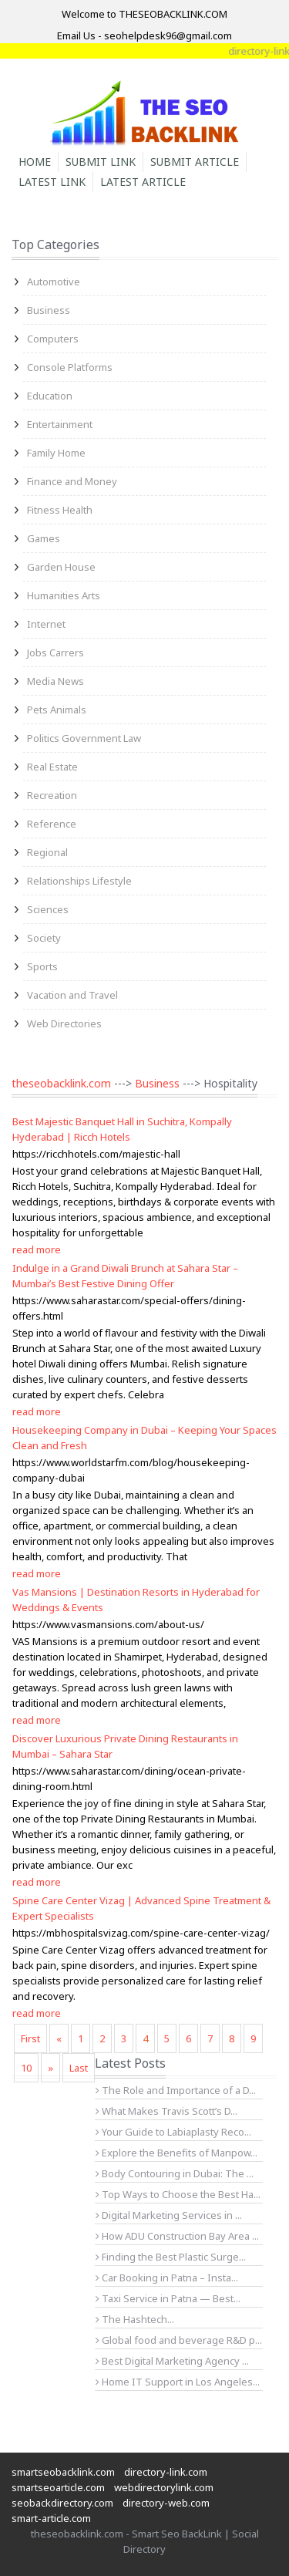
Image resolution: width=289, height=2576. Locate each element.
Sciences (48, 909)
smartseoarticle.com (58, 2487)
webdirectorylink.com (163, 2487)
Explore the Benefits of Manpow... (176, 2153)
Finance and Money (72, 481)
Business (48, 310)
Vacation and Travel (72, 995)
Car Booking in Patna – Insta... (167, 2277)
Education (49, 396)
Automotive (53, 281)
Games (43, 538)
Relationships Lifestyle (79, 881)
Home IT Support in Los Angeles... (178, 2382)
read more (36, 1249)
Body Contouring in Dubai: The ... (175, 2173)
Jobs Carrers (55, 652)
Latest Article (143, 181)
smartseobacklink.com (63, 2472)
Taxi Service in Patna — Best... (168, 2298)
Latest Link (52, 181)
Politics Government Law (84, 738)
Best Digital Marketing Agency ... (172, 2361)
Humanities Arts (63, 595)
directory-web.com (166, 2503)
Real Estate (52, 767)
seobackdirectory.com (62, 2503)
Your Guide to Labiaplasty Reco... (173, 2132)
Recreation (52, 795)
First (30, 2038)
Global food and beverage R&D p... (179, 2340)
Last (78, 2068)
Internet (46, 624)
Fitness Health (59, 510)
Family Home (56, 453)
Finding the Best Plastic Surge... (171, 2257)
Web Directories (64, 1023)
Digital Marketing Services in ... (169, 2215)
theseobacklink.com (61, 1083)
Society (44, 938)
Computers (53, 339)
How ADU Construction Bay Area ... (177, 2236)
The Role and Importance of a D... (176, 2090)
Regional (47, 852)
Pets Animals (56, 709)
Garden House (61, 567)
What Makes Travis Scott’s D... (166, 2111)
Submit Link (101, 161)
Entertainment (59, 424)
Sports (42, 966)
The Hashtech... (135, 2319)
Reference (51, 824)
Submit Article (194, 161)
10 (26, 2068)
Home (34, 161)
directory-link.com (165, 2472)
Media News (55, 681)
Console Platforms (70, 367)
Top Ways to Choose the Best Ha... (178, 2194)
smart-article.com (51, 2518)
